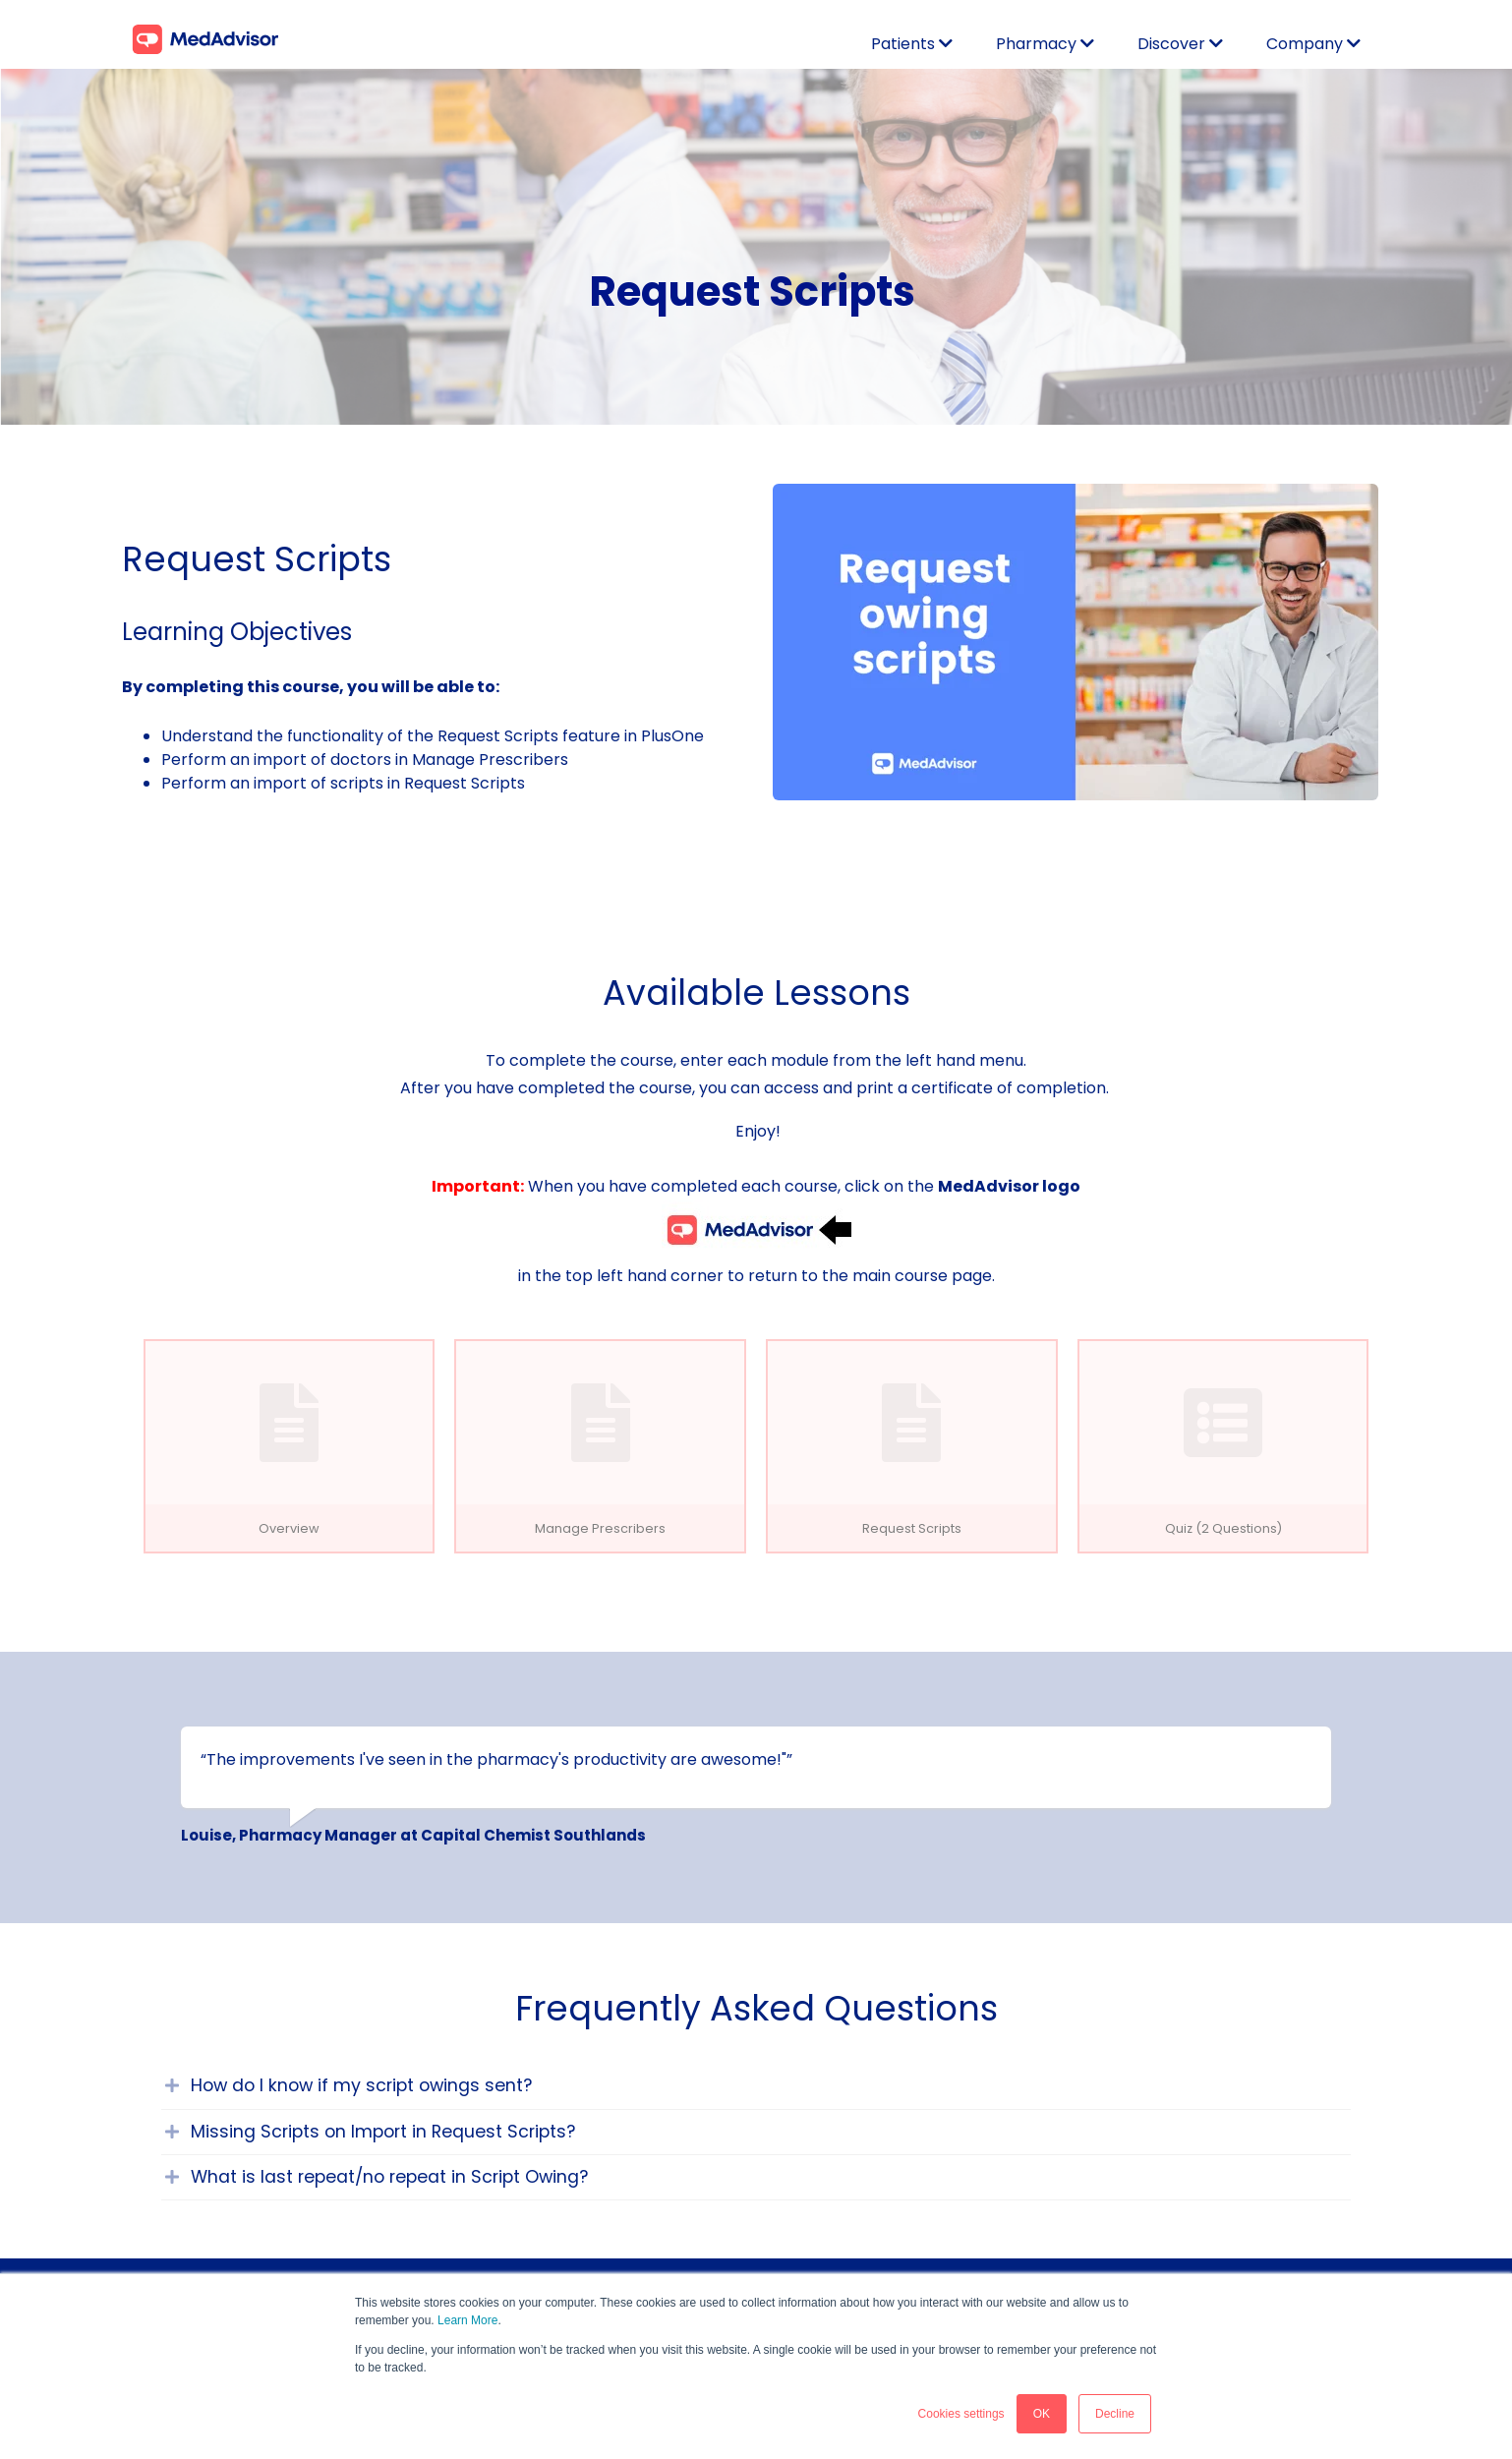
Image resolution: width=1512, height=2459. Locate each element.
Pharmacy (1036, 43)
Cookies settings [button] (961, 2414)
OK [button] (1041, 2414)
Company (1304, 43)
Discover (1171, 43)
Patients (905, 43)
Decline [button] (1114, 2414)
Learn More (467, 2320)
